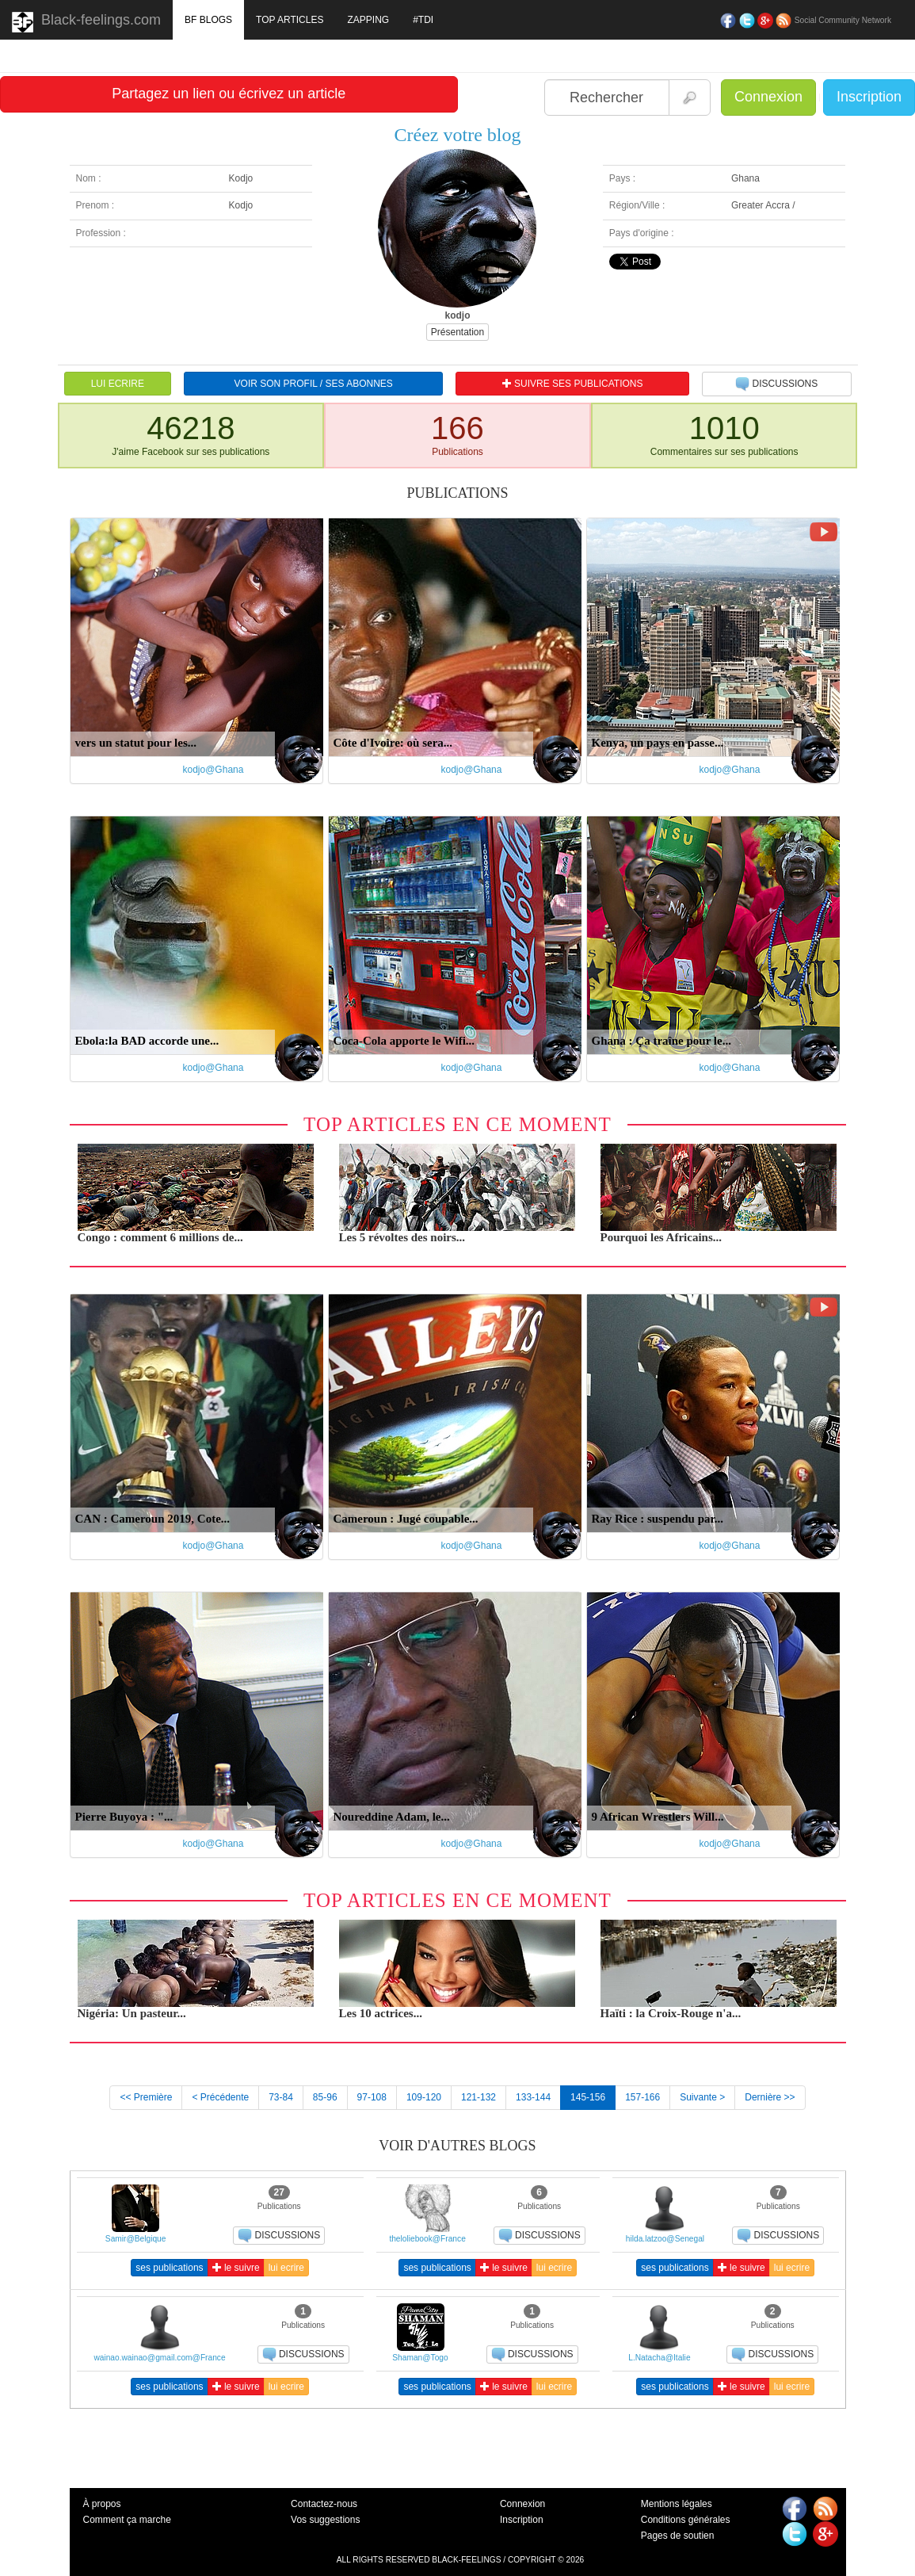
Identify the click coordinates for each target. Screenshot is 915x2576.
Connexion (768, 97)
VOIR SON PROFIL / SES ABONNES (313, 383)
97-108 (372, 2097)
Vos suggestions (325, 2519)
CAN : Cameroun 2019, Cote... (153, 1518)
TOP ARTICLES (289, 19)
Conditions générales (685, 2519)
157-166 (642, 2097)
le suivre (236, 2267)
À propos (102, 2503)
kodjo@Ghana (213, 769)
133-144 (533, 2097)
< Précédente (220, 2097)
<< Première (146, 2097)
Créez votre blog (458, 134)
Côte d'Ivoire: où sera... (393, 742)
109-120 (423, 2097)
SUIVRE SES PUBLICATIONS (572, 383)
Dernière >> (770, 2097)
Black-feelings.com (86, 22)
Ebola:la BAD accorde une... (147, 1040)
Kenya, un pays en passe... (658, 742)
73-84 (281, 2097)
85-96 (325, 2097)
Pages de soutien (678, 2535)
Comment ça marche (127, 2519)
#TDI (423, 19)
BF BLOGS (208, 19)
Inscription (869, 97)
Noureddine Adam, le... (392, 1816)
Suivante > (702, 2097)
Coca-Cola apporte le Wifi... (404, 1040)
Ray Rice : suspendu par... (658, 1518)
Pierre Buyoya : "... (124, 1816)
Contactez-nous (324, 2503)
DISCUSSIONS (776, 384)
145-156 (587, 2097)
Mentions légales (676, 2503)
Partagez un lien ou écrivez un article (228, 93)
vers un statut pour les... (136, 742)
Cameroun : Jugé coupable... (406, 1518)
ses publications (169, 2267)
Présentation (457, 332)
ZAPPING (368, 19)
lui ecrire (286, 2267)
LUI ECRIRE (117, 383)
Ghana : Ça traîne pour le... (661, 1040)
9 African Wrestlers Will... (658, 1816)
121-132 (478, 2097)
